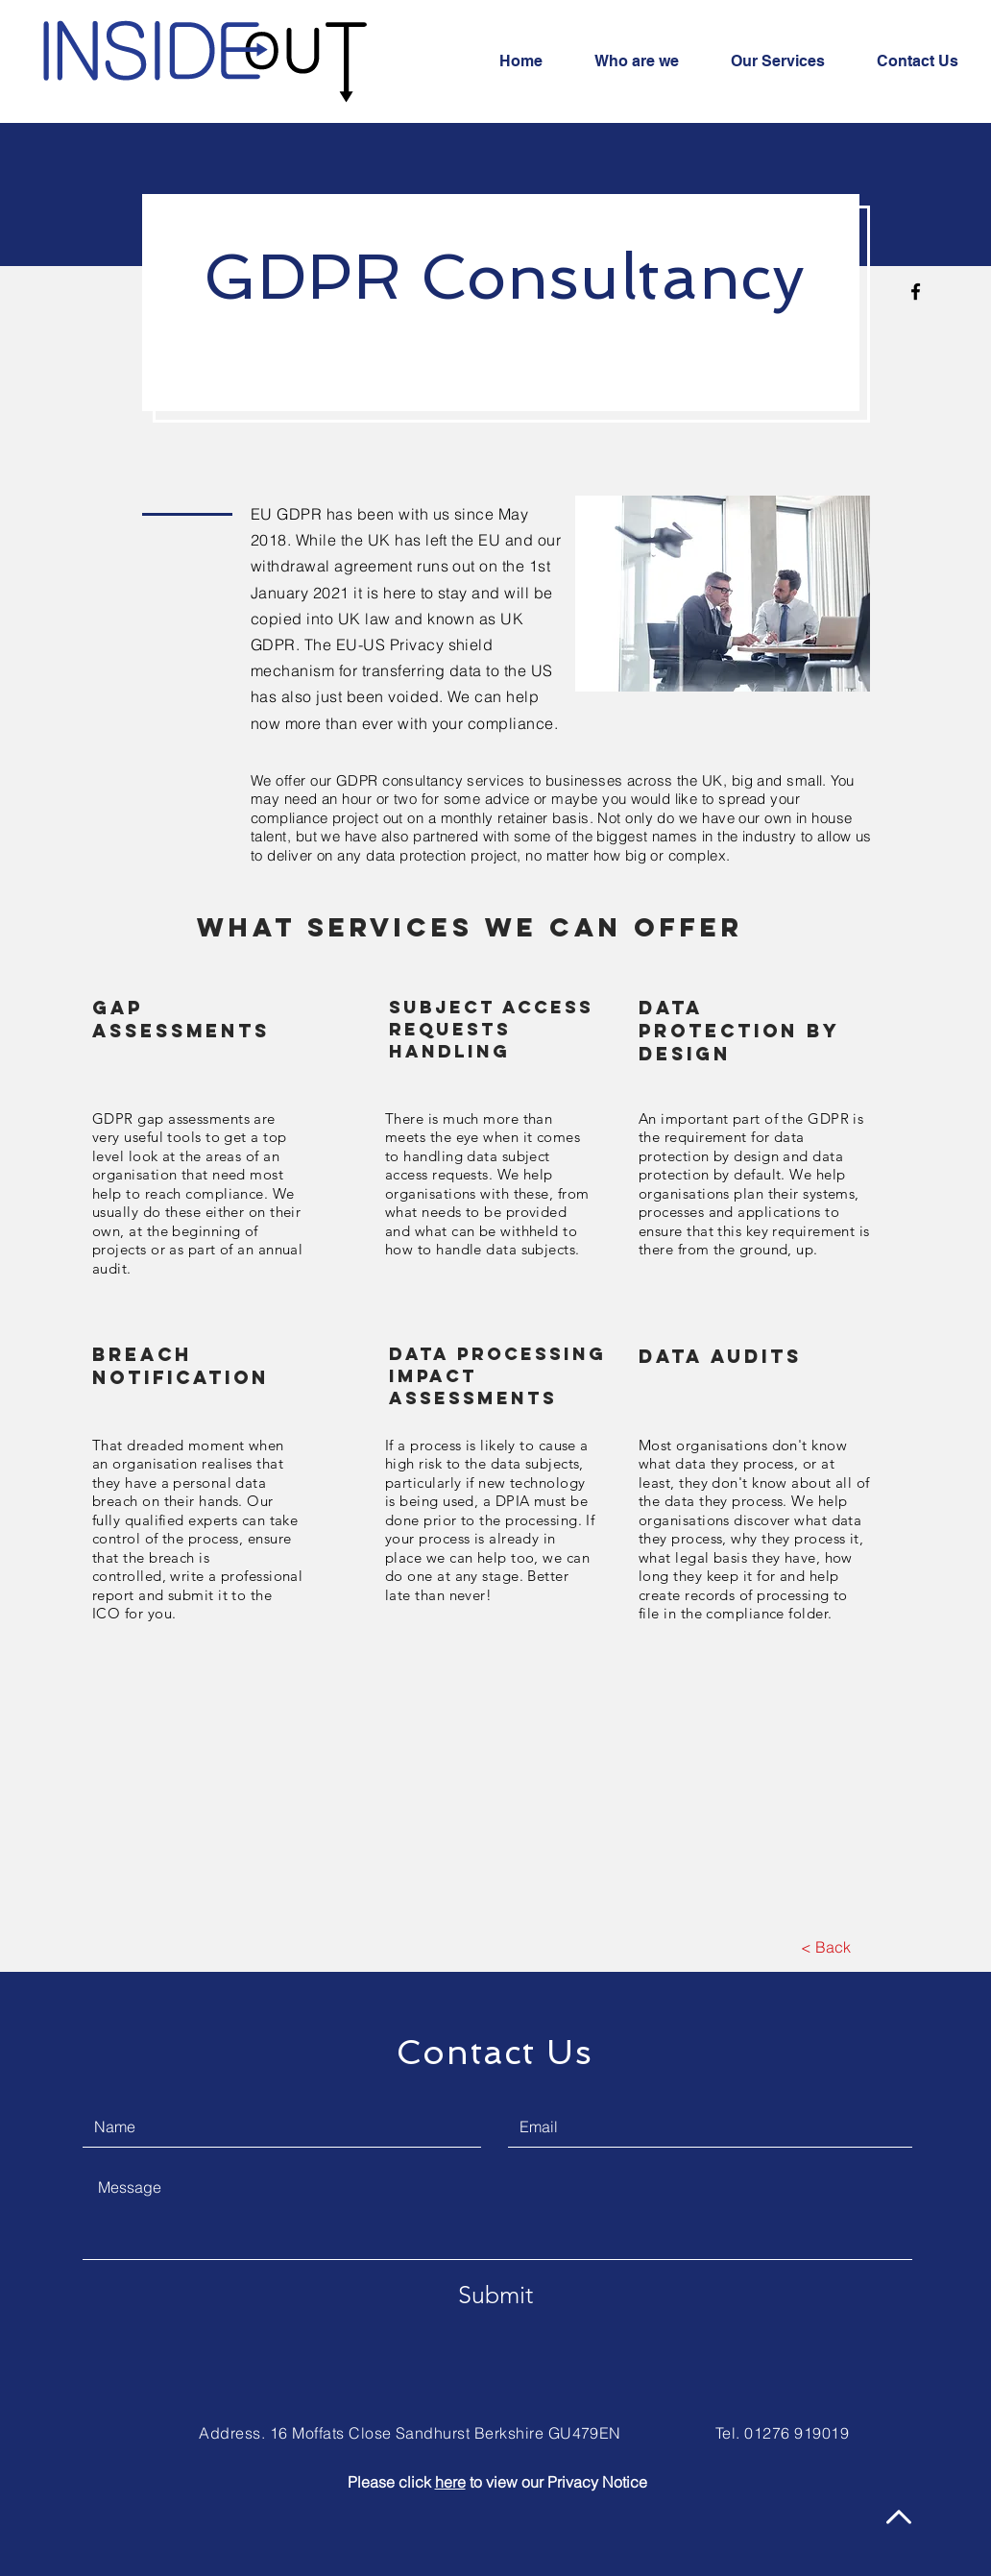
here (450, 2481)
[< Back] (825, 1947)
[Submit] (495, 2294)
